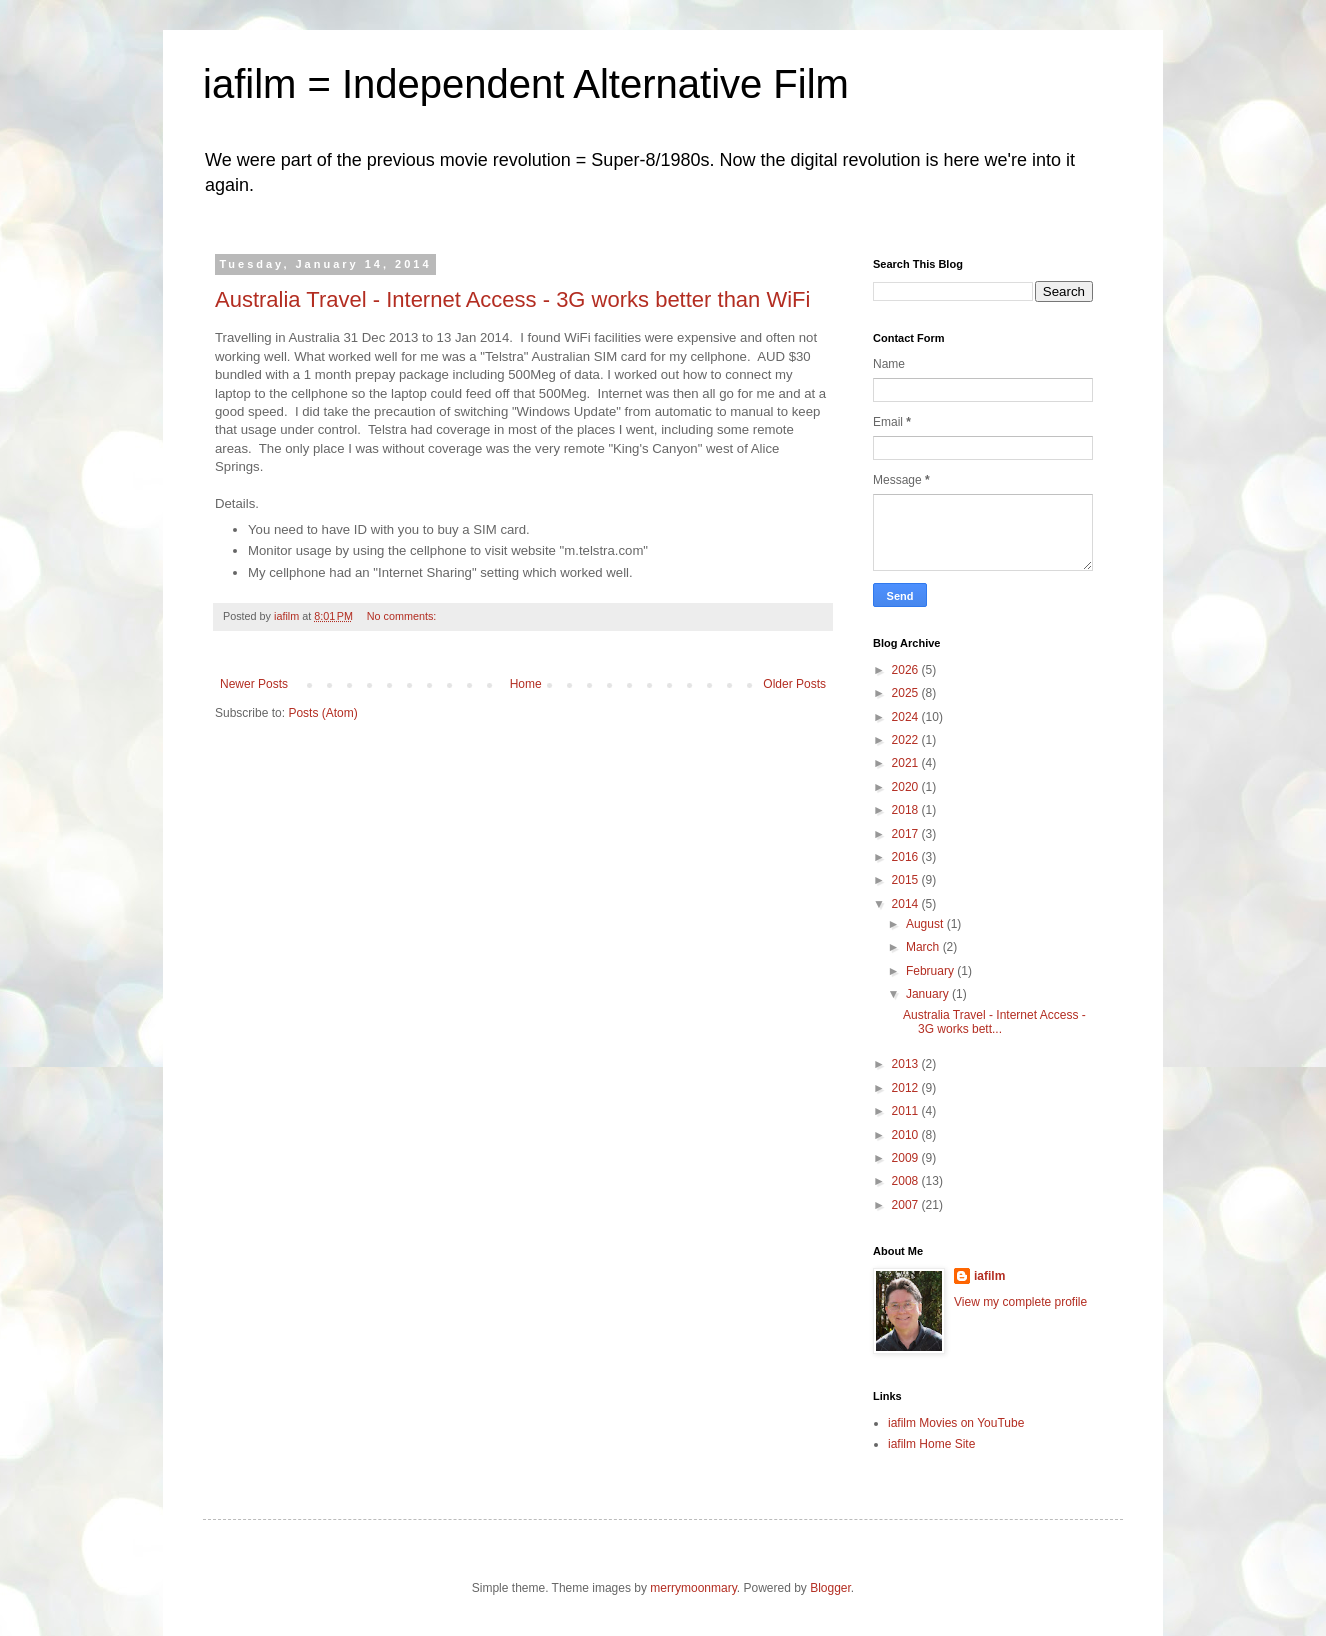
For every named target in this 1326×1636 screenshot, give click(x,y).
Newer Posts (254, 684)
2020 (907, 787)
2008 (907, 1181)
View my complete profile (1020, 1302)
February (931, 971)
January (929, 994)
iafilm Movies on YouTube (956, 1423)
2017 (907, 834)
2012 (907, 1088)
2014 (907, 904)
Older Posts (794, 684)
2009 (907, 1158)
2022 (907, 740)
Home (526, 684)
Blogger (830, 1588)
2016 (907, 857)
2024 (907, 717)
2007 (907, 1205)
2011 (907, 1111)
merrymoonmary (693, 1588)
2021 (907, 763)
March (924, 947)
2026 (907, 670)
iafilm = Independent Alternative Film (526, 84)
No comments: (403, 616)
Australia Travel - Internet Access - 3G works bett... (994, 1022)
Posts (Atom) (322, 713)
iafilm (989, 1276)
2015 (907, 880)
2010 (907, 1135)
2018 (907, 810)
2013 (907, 1064)
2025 (907, 693)
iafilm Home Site (931, 1444)
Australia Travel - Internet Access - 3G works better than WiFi (512, 299)
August (926, 924)
